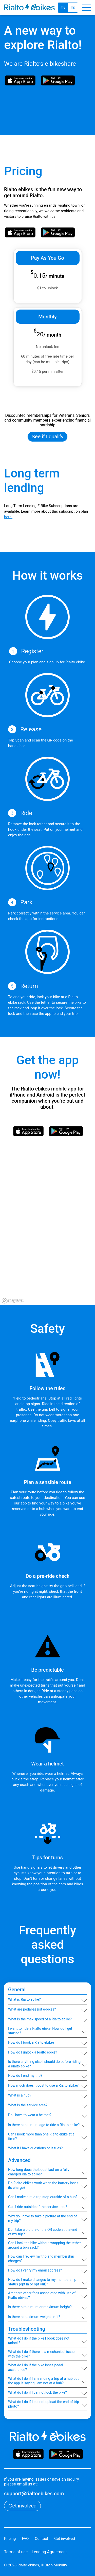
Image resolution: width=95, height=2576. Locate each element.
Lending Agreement (49, 2551)
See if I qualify (48, 436)
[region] (47, 1229)
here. (8, 517)
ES (73, 8)
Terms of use (16, 2551)
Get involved (22, 2505)
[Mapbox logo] (13, 1301)
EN (63, 8)
